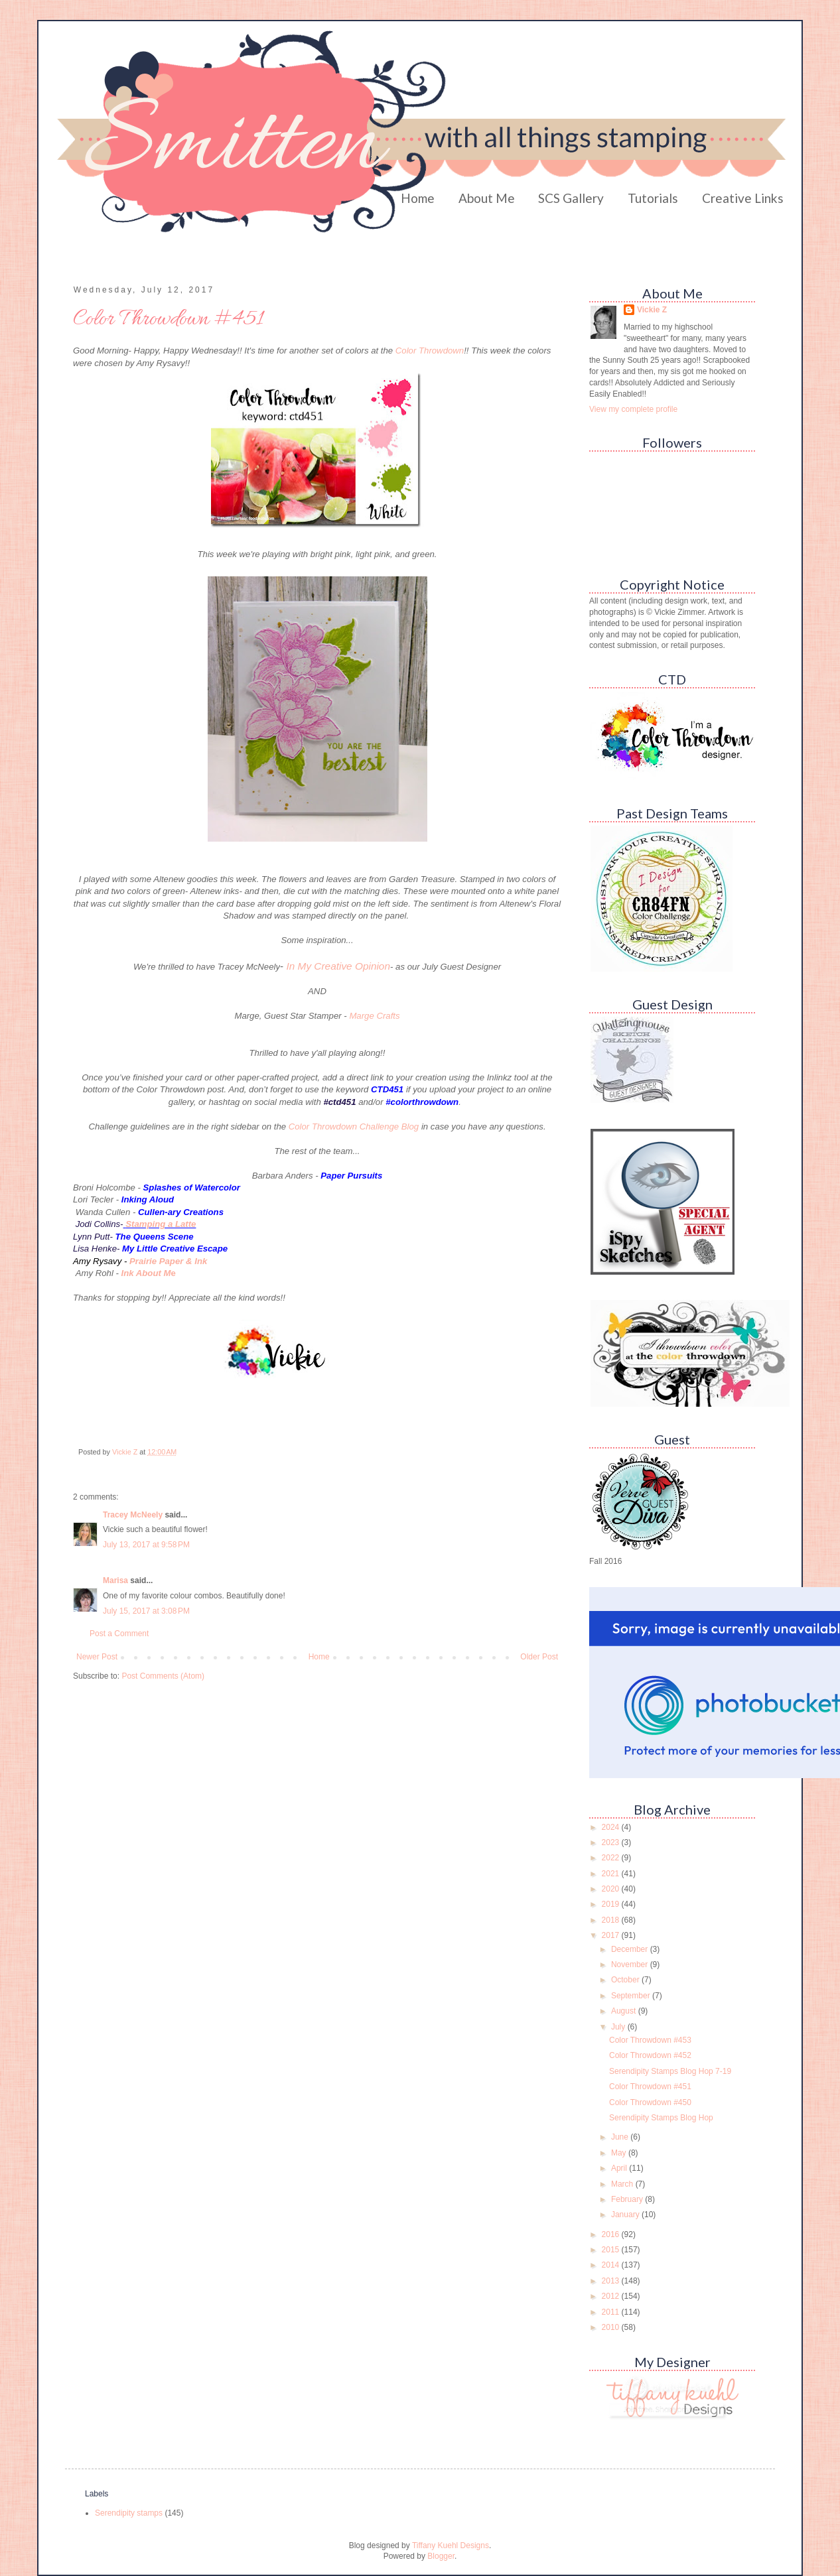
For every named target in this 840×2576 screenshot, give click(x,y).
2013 (612, 2281)
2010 (612, 2327)
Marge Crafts (374, 1016)
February (628, 2199)
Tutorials (653, 198)
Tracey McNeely (133, 1514)
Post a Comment (119, 1633)
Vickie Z (652, 309)
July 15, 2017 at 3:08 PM (146, 1611)
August (624, 2011)
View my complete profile (633, 409)
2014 (612, 2265)
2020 (612, 1889)
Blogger (441, 2556)
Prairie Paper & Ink (168, 1261)
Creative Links (743, 198)
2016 (612, 2234)
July (619, 2026)
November (630, 1964)
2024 (612, 1827)
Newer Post (96, 1656)
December (630, 1949)
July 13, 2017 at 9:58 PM (146, 1544)
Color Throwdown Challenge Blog (354, 1126)
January (626, 2214)
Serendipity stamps (129, 2513)
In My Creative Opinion (338, 966)
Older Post (539, 1656)
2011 (612, 2312)
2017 (612, 1935)
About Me (486, 198)
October (626, 1979)
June (620, 2137)
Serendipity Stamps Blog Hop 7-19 (670, 2071)
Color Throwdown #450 (650, 2102)
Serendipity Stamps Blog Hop (661, 2117)
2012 (612, 2296)
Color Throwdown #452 (650, 2055)
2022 (612, 1857)
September (631, 1995)
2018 (612, 1920)
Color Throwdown (429, 350)
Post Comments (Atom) (162, 1676)
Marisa (115, 1580)
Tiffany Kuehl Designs (450, 2545)
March (623, 2184)
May (619, 2152)
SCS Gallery (571, 198)
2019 (612, 1904)
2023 (612, 1842)
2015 (612, 2249)
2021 (612, 1873)
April (620, 2168)
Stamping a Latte (160, 1224)
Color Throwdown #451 (650, 2086)
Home (418, 198)
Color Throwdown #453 (650, 2040)
